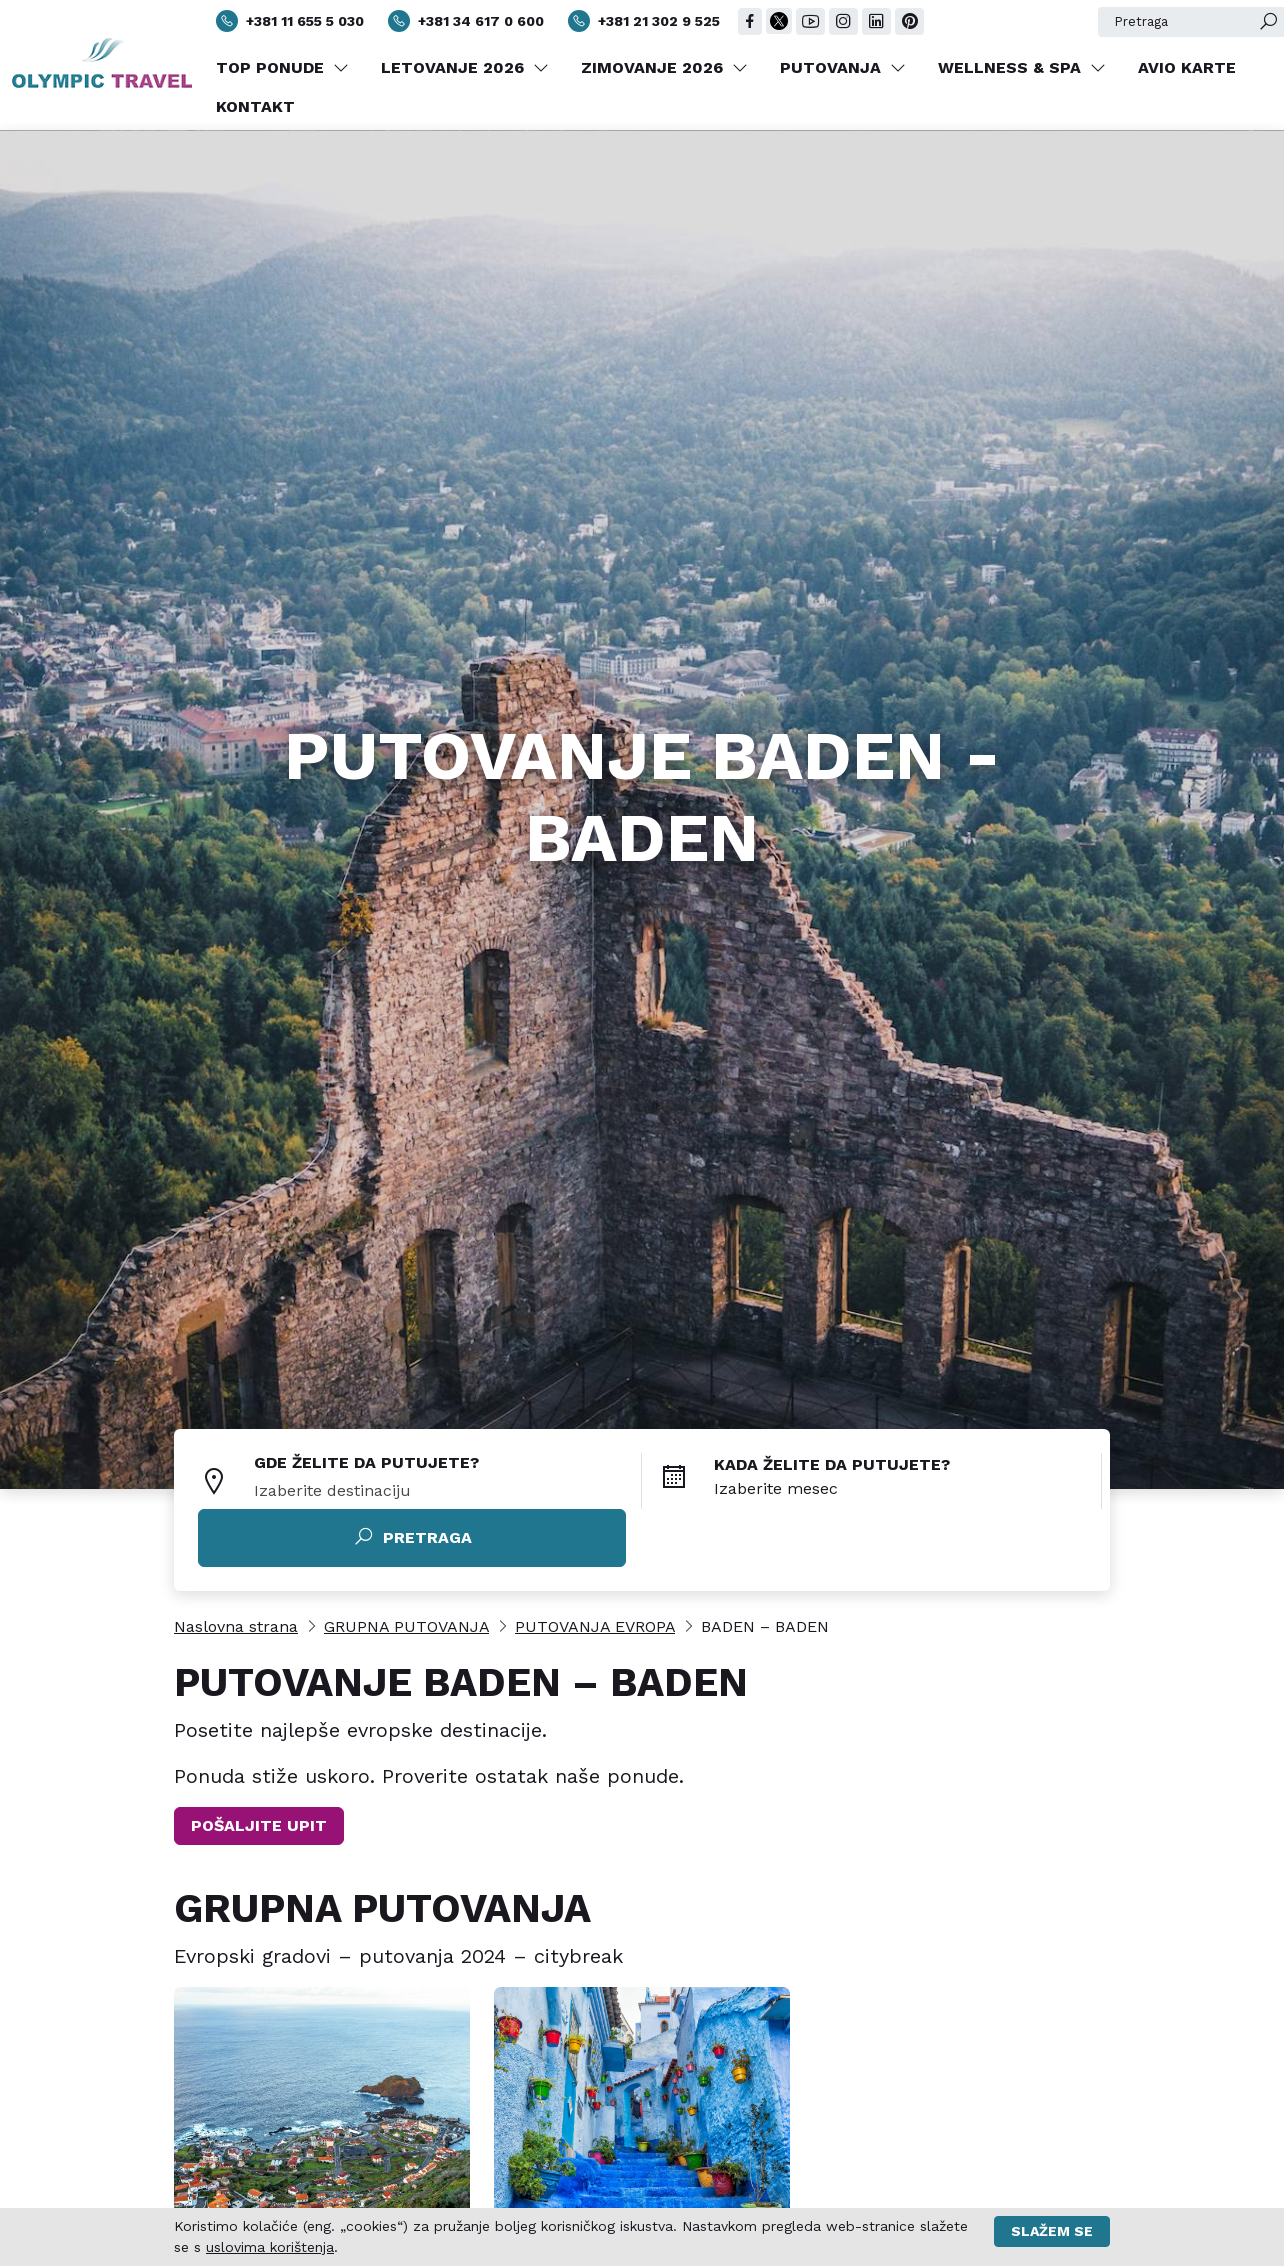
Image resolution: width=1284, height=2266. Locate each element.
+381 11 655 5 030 (290, 21)
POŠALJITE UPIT (259, 1825)
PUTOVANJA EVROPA (595, 1626)
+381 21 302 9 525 (644, 21)
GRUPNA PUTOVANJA (406, 1626)
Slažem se (1052, 2231)
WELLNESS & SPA (1022, 67)
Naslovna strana (236, 1626)
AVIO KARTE (1187, 67)
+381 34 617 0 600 (466, 21)
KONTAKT (255, 106)
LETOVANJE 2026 (465, 67)
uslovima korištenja (270, 2247)
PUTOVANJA (843, 67)
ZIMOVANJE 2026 (664, 67)
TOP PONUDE (282, 67)
